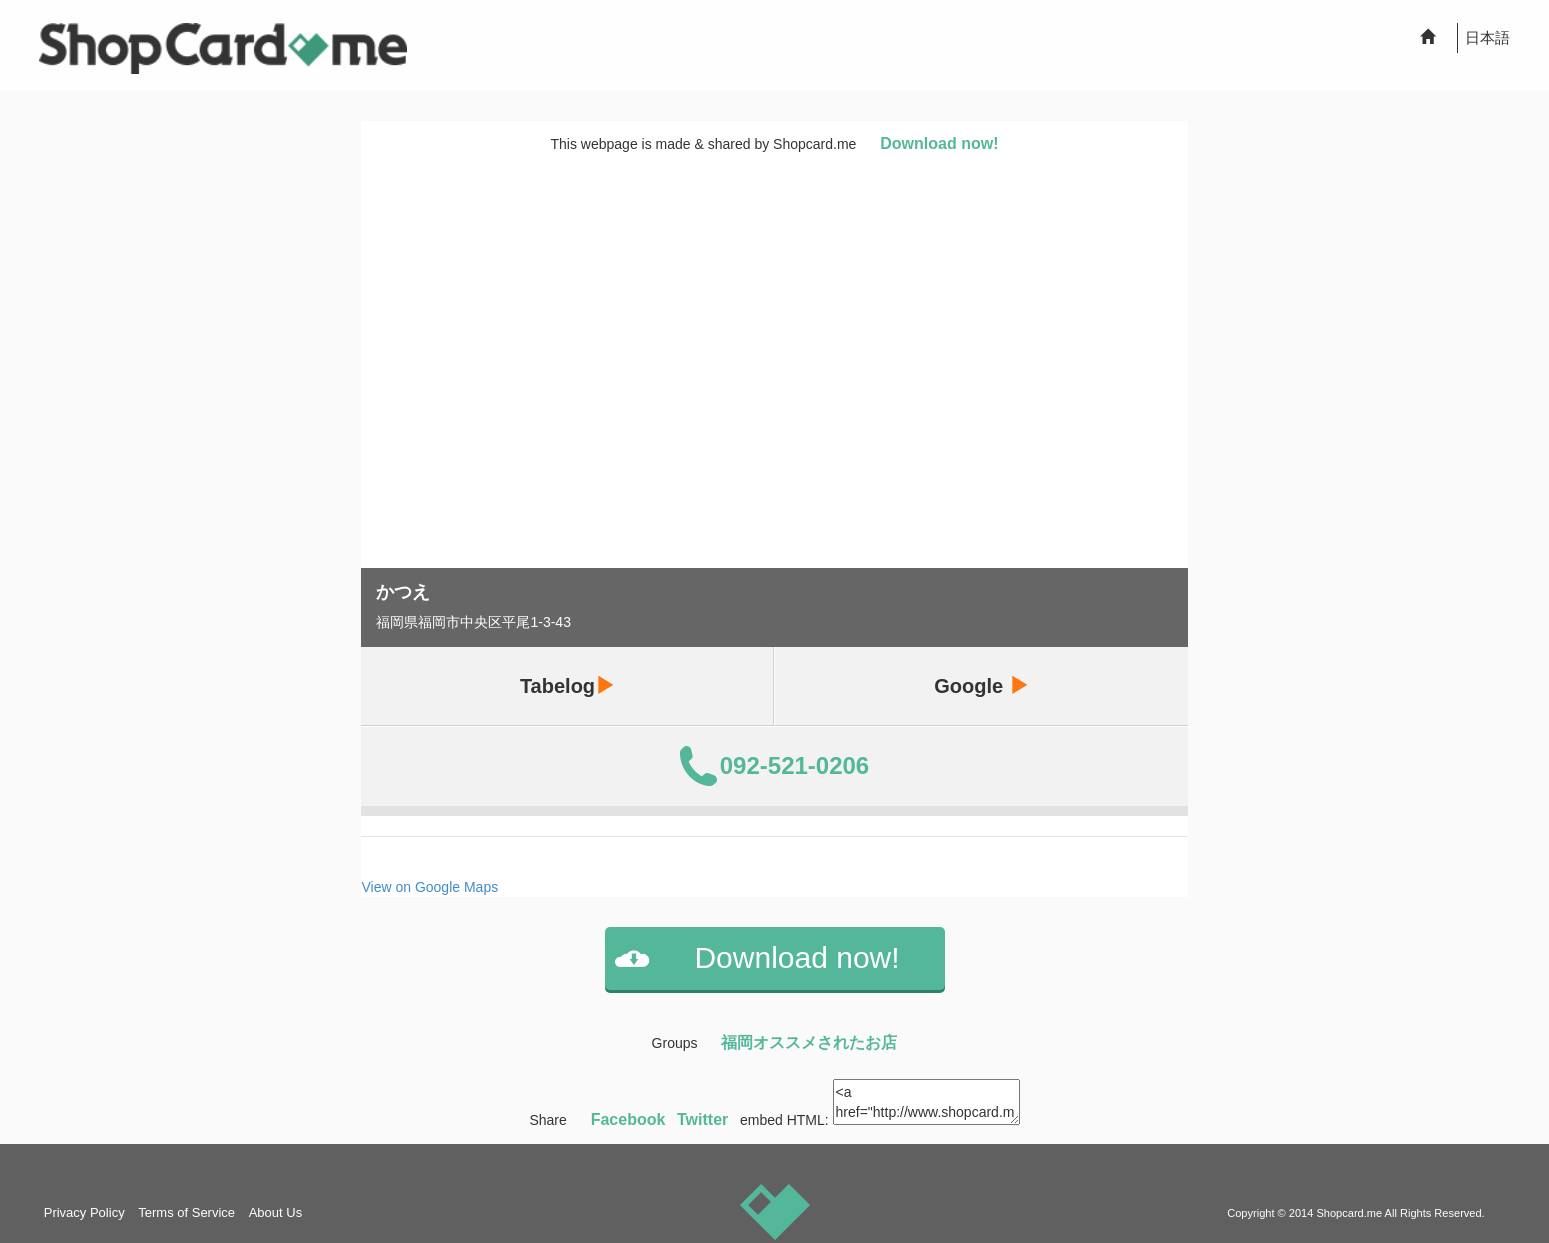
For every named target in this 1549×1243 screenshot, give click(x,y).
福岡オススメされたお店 (809, 1042)
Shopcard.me (1349, 1213)
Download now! (939, 143)
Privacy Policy (84, 1212)
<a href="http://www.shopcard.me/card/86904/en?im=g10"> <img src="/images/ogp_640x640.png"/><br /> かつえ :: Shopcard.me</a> (926, 1102)
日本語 (1487, 37)
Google (981, 685)
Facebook (628, 1119)
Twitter (702, 1119)
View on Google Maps (429, 887)
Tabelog (567, 685)
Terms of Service (186, 1212)
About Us (275, 1212)
